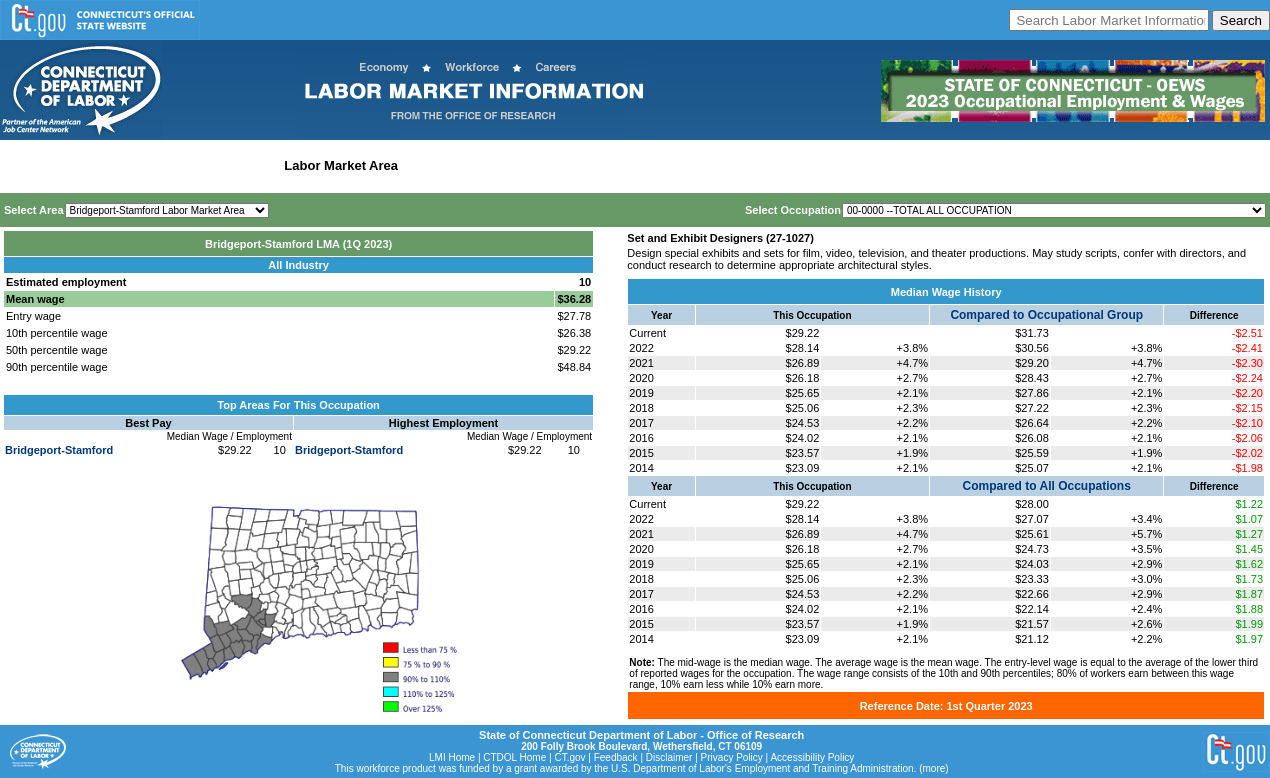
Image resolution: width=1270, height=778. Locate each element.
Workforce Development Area (495, 165)
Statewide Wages (103, 165)
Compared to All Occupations (1047, 486)
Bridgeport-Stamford (59, 450)
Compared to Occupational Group (1046, 315)
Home (23, 165)
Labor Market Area (341, 165)
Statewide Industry (218, 165)
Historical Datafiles (646, 165)
